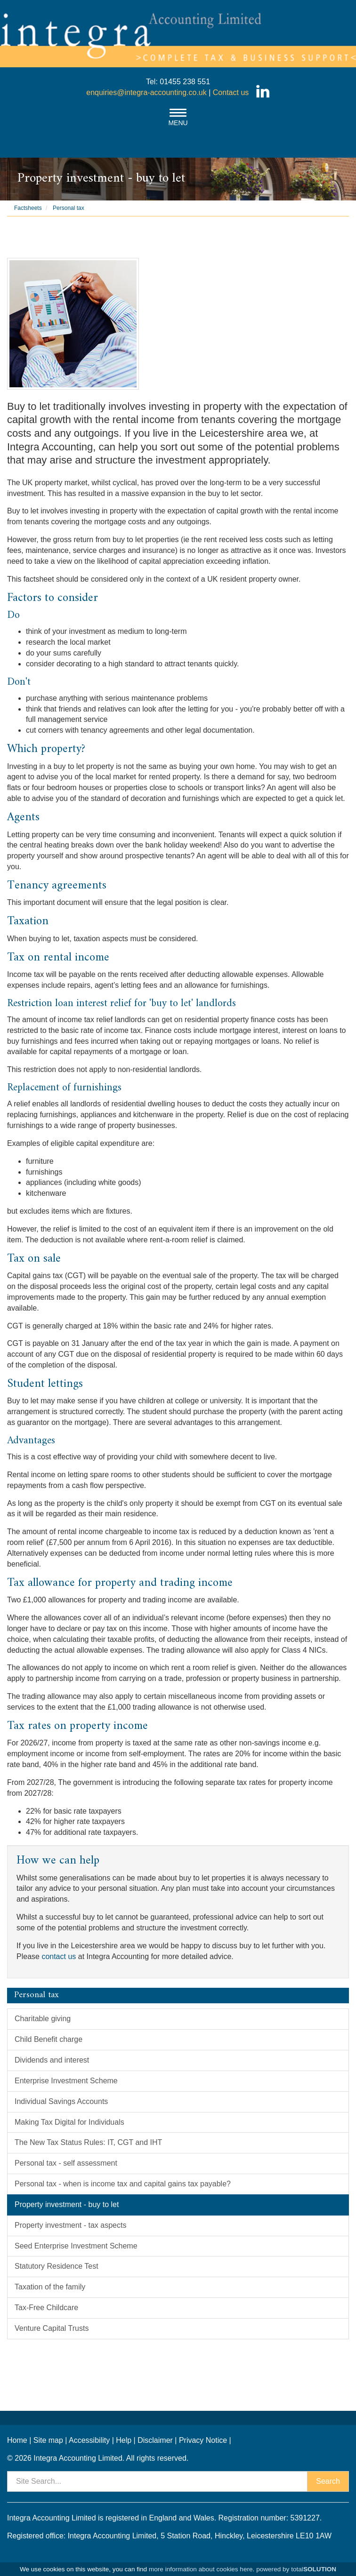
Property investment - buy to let (67, 2204)
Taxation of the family (50, 2287)
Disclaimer (155, 2440)
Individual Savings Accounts (61, 2101)
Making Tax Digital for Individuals (69, 2122)
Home (17, 2440)
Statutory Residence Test (56, 2266)
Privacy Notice (203, 2440)
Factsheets (28, 208)
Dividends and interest (52, 2060)
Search (328, 2481)
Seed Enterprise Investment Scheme (76, 2246)
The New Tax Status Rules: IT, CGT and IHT (88, 2142)
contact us (58, 1956)
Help (123, 2440)
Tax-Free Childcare (46, 2308)
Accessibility (89, 2440)
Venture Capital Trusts (52, 2328)
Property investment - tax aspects (70, 2225)
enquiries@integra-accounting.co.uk (146, 92)
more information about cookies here (201, 2569)
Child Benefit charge (48, 2039)
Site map (48, 2440)
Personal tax (68, 208)
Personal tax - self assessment (66, 2163)
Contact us (231, 92)
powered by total (296, 2569)
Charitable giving (43, 2019)
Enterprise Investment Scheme (66, 2081)
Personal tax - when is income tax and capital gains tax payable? (123, 2184)
